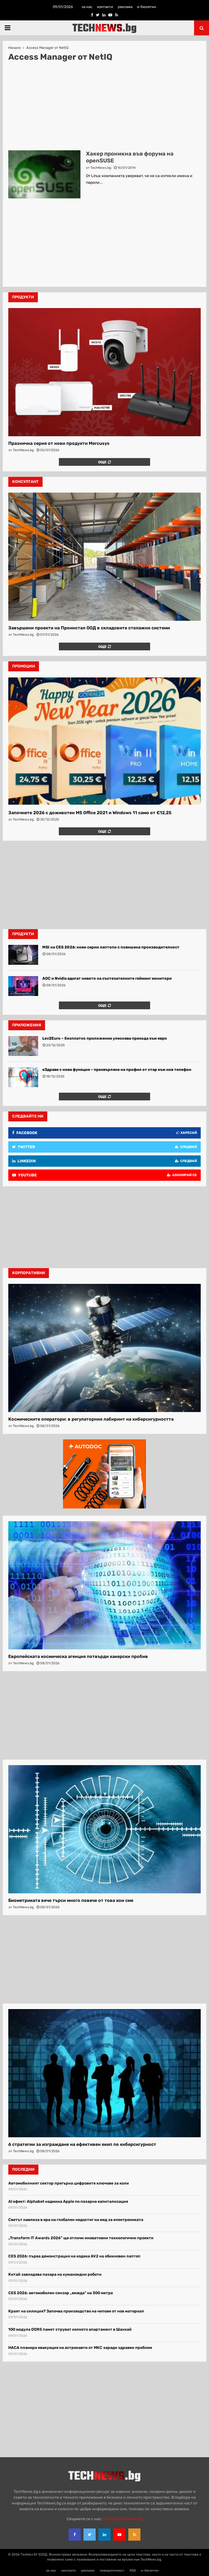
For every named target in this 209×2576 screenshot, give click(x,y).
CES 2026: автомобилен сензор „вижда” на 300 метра (60, 2293)
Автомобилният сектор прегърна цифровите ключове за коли (68, 2183)
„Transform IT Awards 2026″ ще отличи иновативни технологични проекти (80, 2238)
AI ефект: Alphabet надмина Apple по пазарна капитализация (68, 2201)
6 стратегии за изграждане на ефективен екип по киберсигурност (82, 2144)
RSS (133, 2570)
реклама (125, 7)
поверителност (112, 2570)
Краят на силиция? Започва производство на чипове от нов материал (76, 2311)
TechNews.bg (100, 168)
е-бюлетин (146, 7)
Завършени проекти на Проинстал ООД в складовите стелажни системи (89, 627)
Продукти (23, 934)
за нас (87, 7)
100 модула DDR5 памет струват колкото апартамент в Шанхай (70, 2329)
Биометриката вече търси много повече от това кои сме (70, 1900)
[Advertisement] (104, 106)
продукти (23, 297)
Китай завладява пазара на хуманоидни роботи (54, 2274)
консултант (25, 481)
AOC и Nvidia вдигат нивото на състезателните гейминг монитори (107, 978)
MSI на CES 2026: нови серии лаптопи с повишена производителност (110, 947)
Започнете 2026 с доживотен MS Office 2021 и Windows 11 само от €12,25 (89, 812)
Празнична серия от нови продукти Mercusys (58, 443)
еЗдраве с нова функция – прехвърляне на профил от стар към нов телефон (116, 1069)
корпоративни (28, 1273)
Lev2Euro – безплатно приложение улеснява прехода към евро (104, 1038)
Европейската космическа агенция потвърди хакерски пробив (78, 1656)
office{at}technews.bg (123, 2519)
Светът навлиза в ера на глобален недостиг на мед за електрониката (75, 2219)
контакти (105, 7)
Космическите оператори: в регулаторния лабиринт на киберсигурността (91, 1419)
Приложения (26, 1025)
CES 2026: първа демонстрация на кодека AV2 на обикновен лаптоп (74, 2256)
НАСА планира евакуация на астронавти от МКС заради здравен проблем (80, 2347)
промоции (23, 666)
